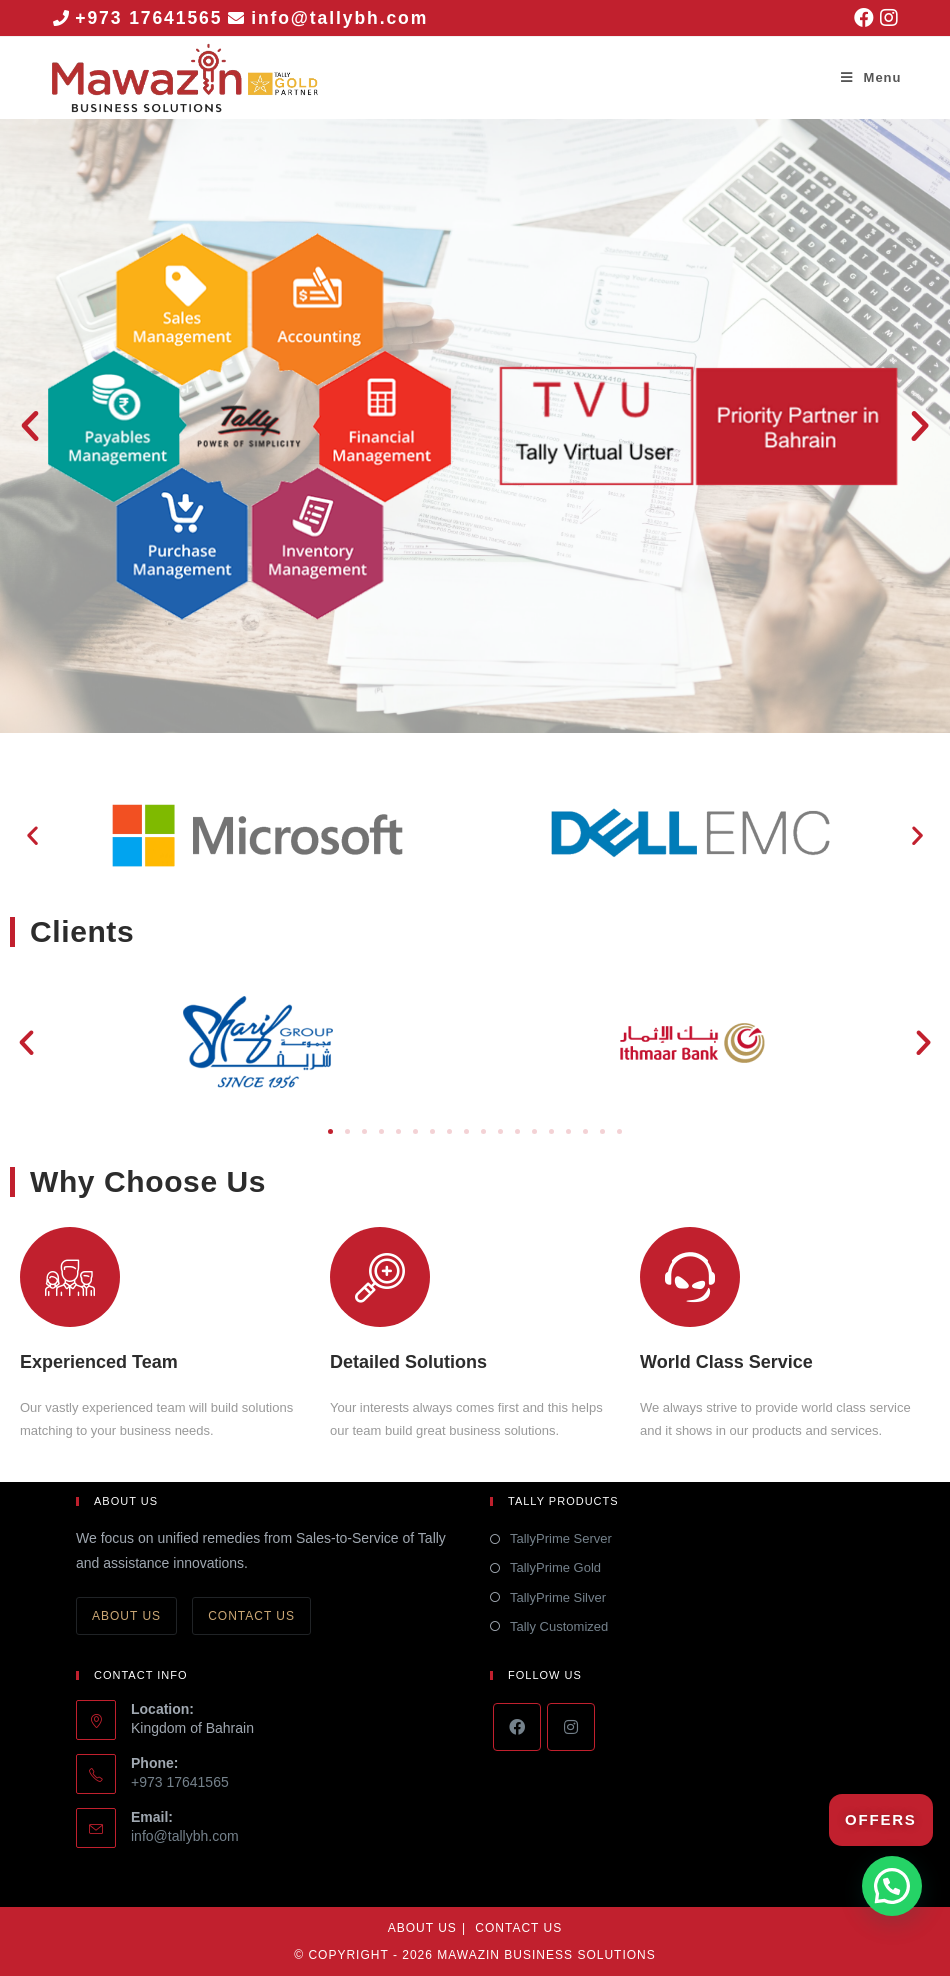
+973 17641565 (149, 18)
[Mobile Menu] (871, 78)
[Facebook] (517, 1727)
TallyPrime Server (561, 1538)
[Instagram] (571, 1727)
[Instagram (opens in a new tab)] (887, 18)
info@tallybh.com (342, 18)
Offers (881, 1819)
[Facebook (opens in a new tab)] (864, 18)
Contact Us (251, 1616)
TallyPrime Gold (555, 1567)
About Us (126, 1616)
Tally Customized (559, 1626)
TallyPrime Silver (558, 1597)
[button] (30, 426)
